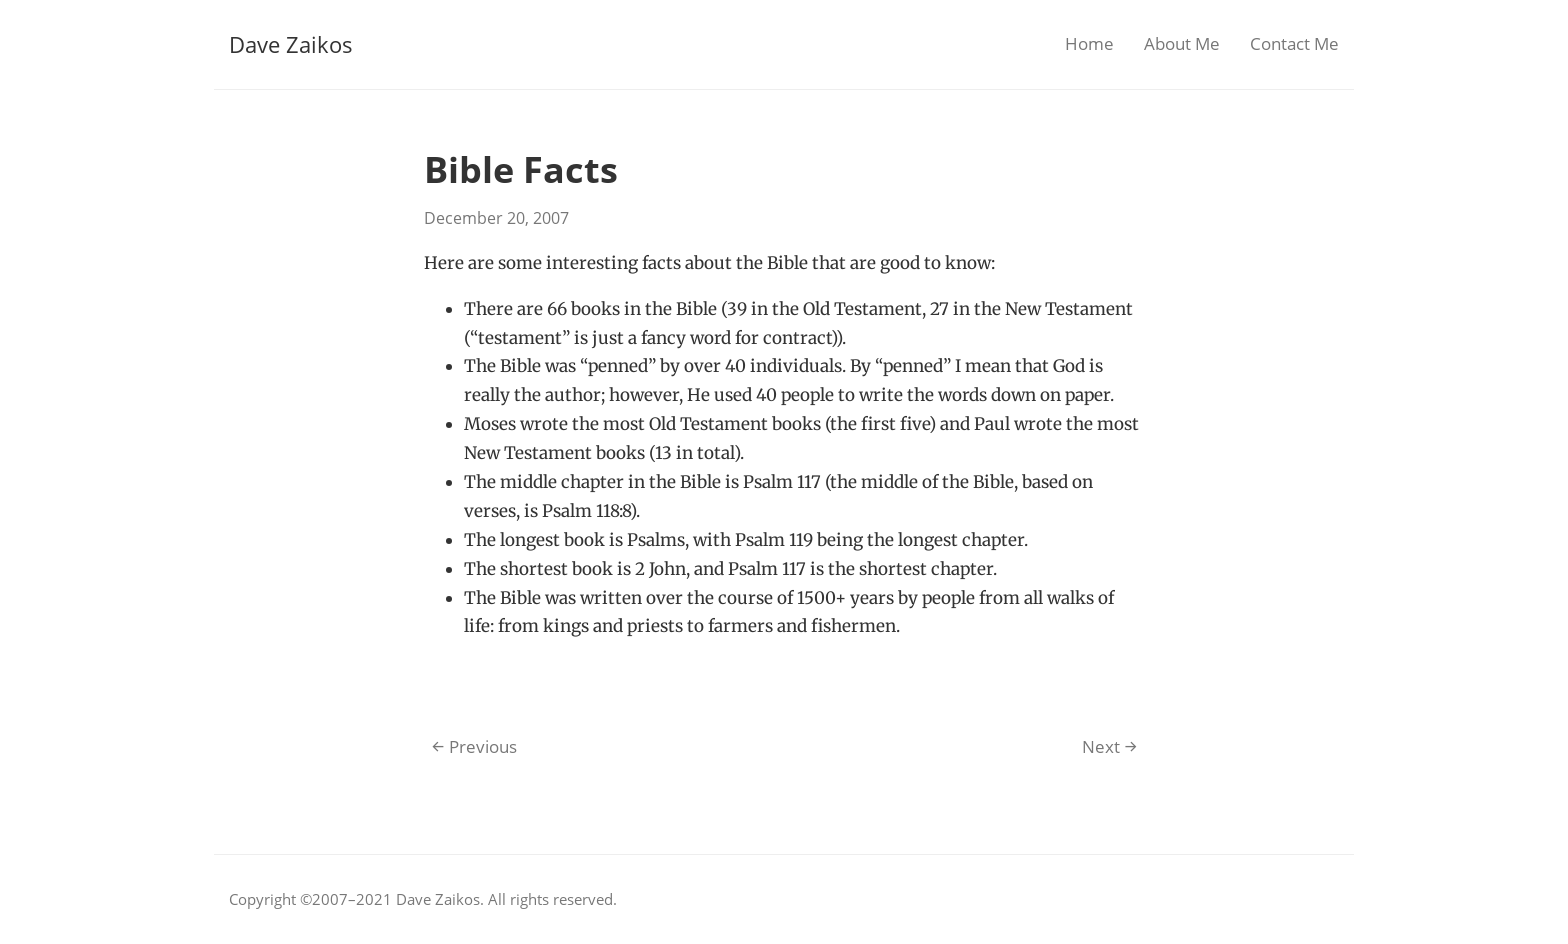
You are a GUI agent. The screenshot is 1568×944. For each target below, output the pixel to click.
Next (1109, 746)
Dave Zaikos (291, 44)
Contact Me (1294, 43)
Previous (474, 746)
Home (1089, 43)
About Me (1182, 43)
